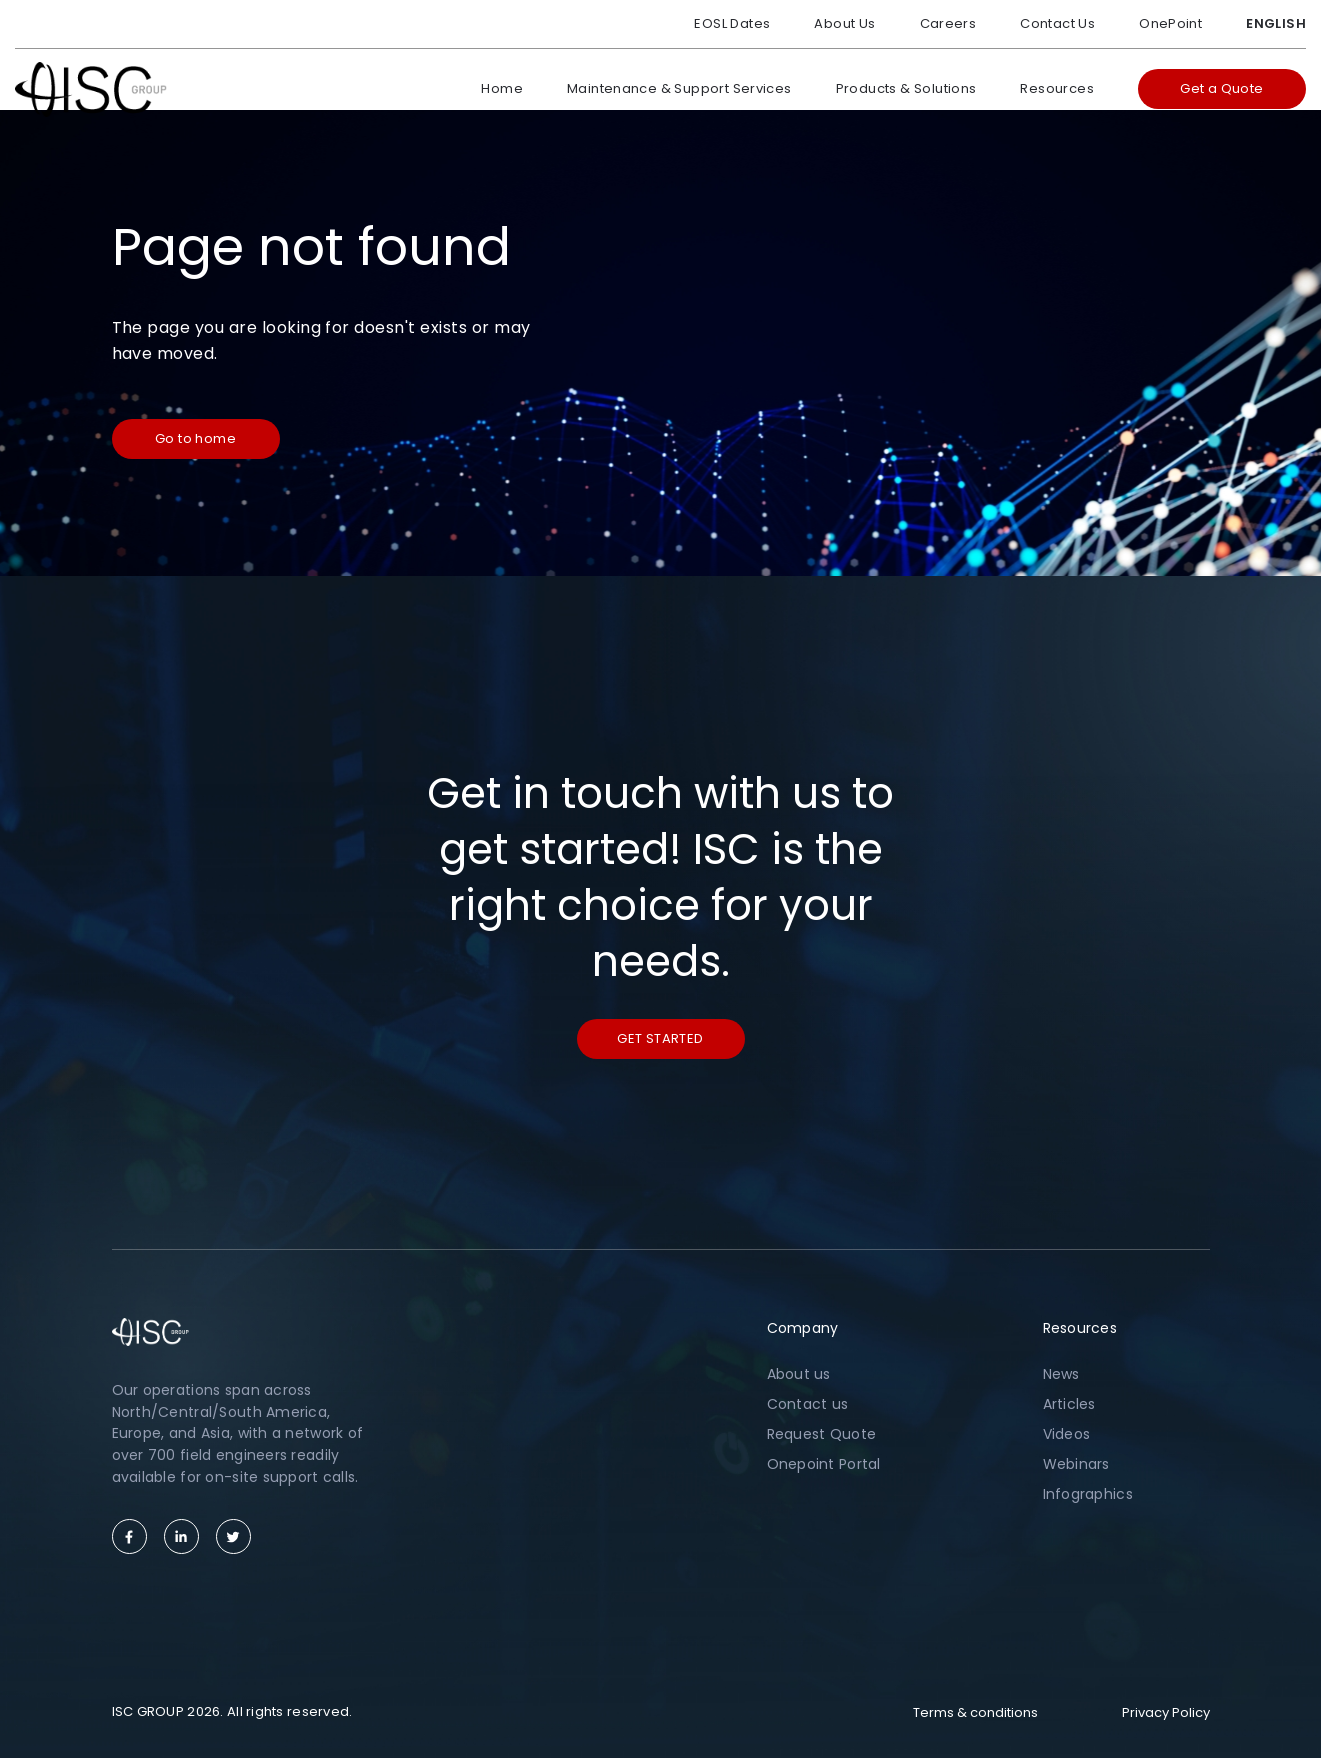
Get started (660, 1038)
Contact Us (1057, 23)
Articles (1069, 1404)
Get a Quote (1221, 88)
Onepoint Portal (824, 1464)
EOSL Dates (732, 23)
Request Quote (822, 1434)
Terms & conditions (975, 1712)
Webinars (1076, 1464)
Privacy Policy (1166, 1712)
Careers (948, 23)
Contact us (808, 1404)
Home (502, 88)
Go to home (195, 438)
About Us (844, 23)
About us (799, 1374)
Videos (1067, 1434)
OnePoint (1170, 23)
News (1061, 1374)
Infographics (1088, 1494)
